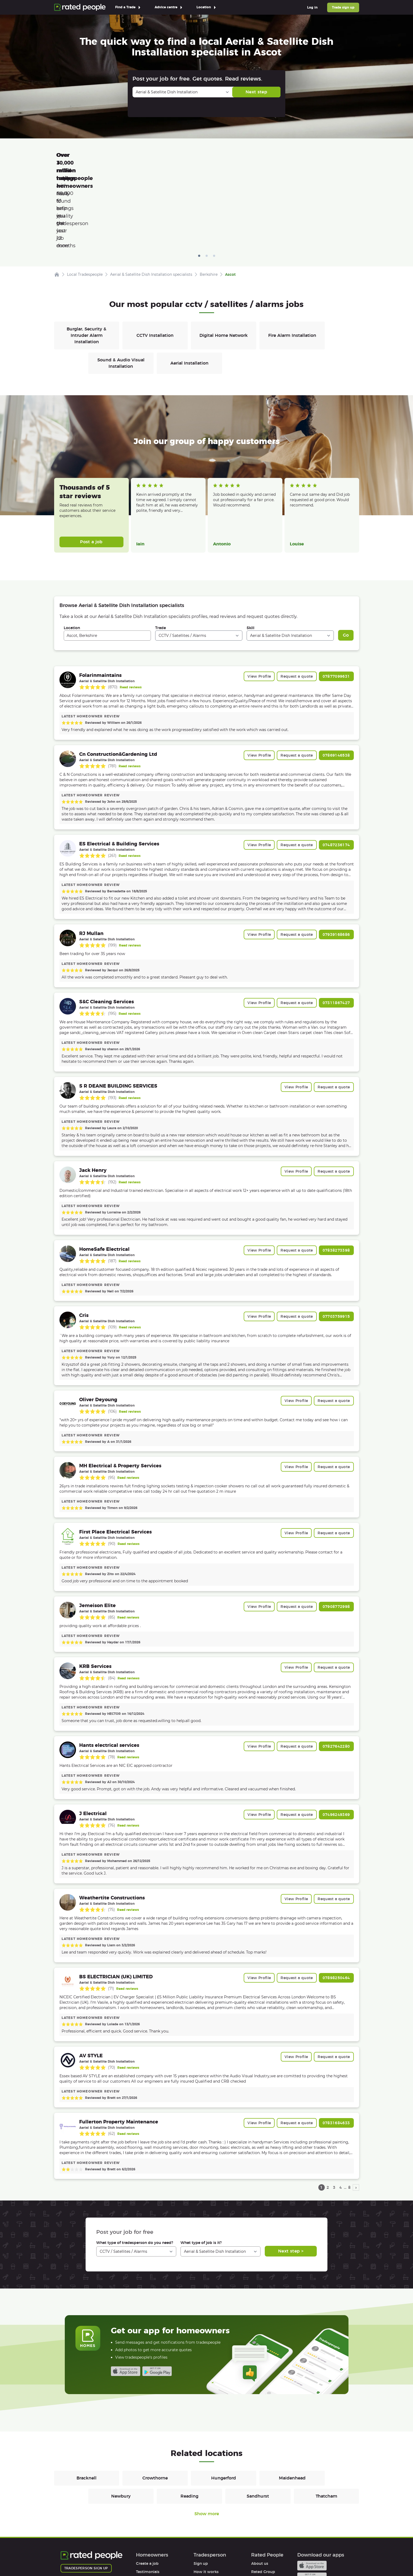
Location (72, 552)
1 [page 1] (321, 2112)
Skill (250, 552)
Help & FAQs (147, 2512)
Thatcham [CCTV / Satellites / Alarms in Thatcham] (326, 2420)
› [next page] (355, 2112)
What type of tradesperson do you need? (134, 2167)
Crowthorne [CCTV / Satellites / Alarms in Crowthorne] (155, 2402)
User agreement (151, 2521)
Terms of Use (73, 2556)
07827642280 (336, 1670)
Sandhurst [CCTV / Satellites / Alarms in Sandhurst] (258, 2420)
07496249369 (336, 1739)
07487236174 (336, 769)
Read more (145, 441)
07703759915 (336, 1241)
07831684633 (336, 2047)
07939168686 (336, 859)
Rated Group (263, 2496)
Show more (206, 2438)
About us (259, 2488)
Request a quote (296, 600)
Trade (160, 552)
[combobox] (107, 560)
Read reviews (131, 612)
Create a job (147, 2488)
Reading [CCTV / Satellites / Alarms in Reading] (189, 2420)
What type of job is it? (201, 2167)
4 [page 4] (340, 2112)
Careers (258, 2504)
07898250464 (336, 1902)
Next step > (290, 2175)
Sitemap (162, 2556)
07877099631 (336, 600)
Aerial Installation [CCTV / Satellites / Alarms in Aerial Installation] (189, 287)
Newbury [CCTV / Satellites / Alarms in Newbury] (121, 2420)
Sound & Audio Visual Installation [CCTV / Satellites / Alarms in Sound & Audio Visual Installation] (121, 287)
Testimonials (147, 2496)
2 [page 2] (328, 2112)
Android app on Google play (157, 2296)
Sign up (201, 2488)
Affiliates (259, 2512)
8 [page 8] (349, 2112)
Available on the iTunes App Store (125, 2296)
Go (346, 559)
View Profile (259, 600)
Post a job (91, 466)
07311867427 (336, 927)
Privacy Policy (107, 2556)
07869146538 (336, 679)
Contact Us (190, 2556)
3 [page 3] (334, 2112)
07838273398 (336, 1174)
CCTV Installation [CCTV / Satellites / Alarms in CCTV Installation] (155, 259)
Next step (256, 91)
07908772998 (336, 1531)
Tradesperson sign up (86, 2493)
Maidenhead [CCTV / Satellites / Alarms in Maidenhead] (292, 2402)
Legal (256, 2521)
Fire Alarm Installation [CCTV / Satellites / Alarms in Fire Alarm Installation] (292, 259)
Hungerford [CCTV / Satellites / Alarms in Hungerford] (223, 2402)
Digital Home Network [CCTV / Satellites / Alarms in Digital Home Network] (223, 259)
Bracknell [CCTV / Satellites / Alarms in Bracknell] (87, 2402)
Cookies (137, 2556)
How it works (148, 2504)
